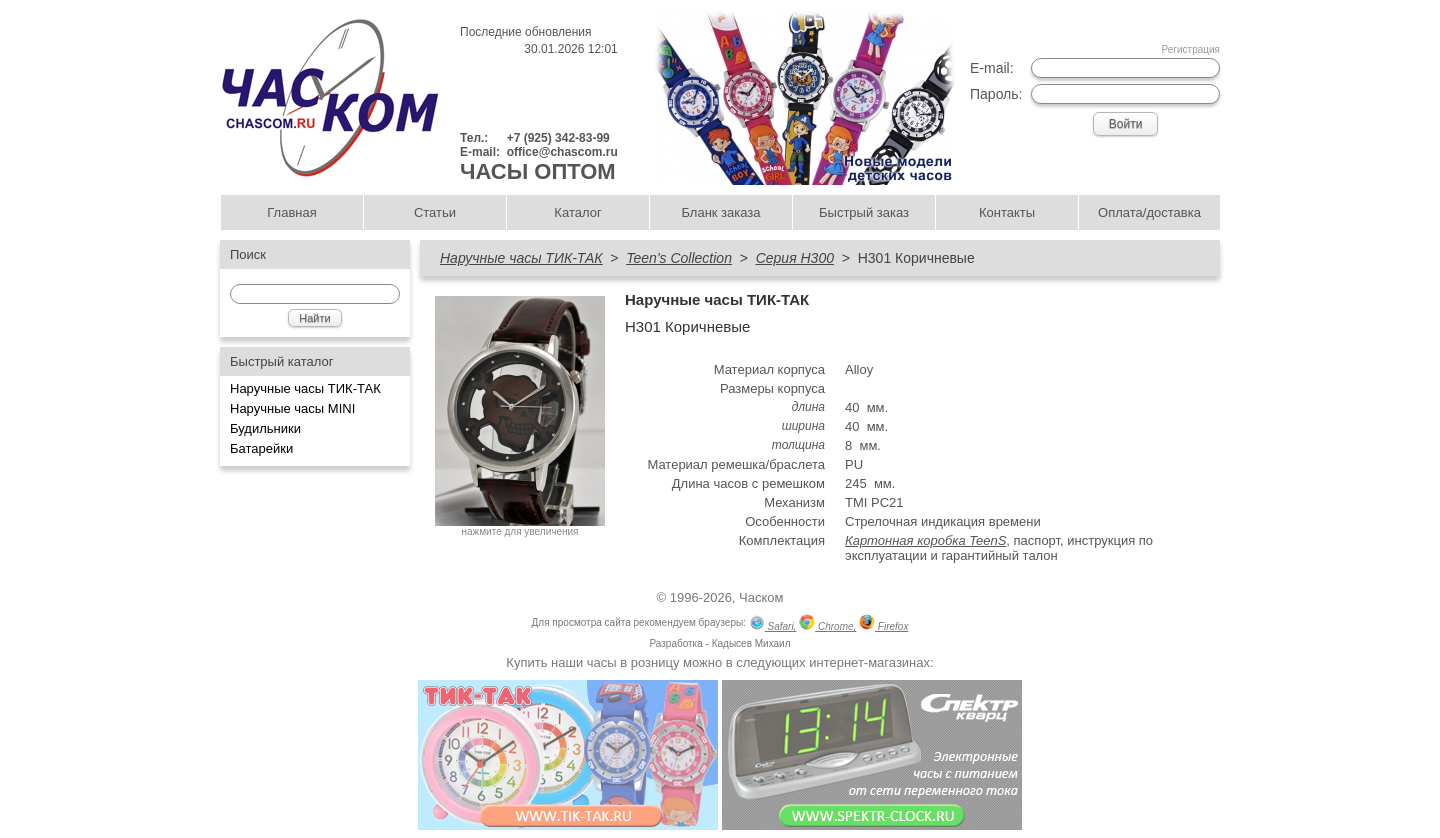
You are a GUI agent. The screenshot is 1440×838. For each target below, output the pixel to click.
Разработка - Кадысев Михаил (719, 643)
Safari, (773, 624)
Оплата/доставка (1149, 212)
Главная (291, 212)
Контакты (1007, 212)
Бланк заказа (720, 212)
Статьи (435, 212)
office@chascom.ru (562, 152)
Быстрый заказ (864, 212)
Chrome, (827, 624)
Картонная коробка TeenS (925, 540)
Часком (761, 597)
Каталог (577, 212)
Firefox (883, 624)
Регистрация (1191, 49)
